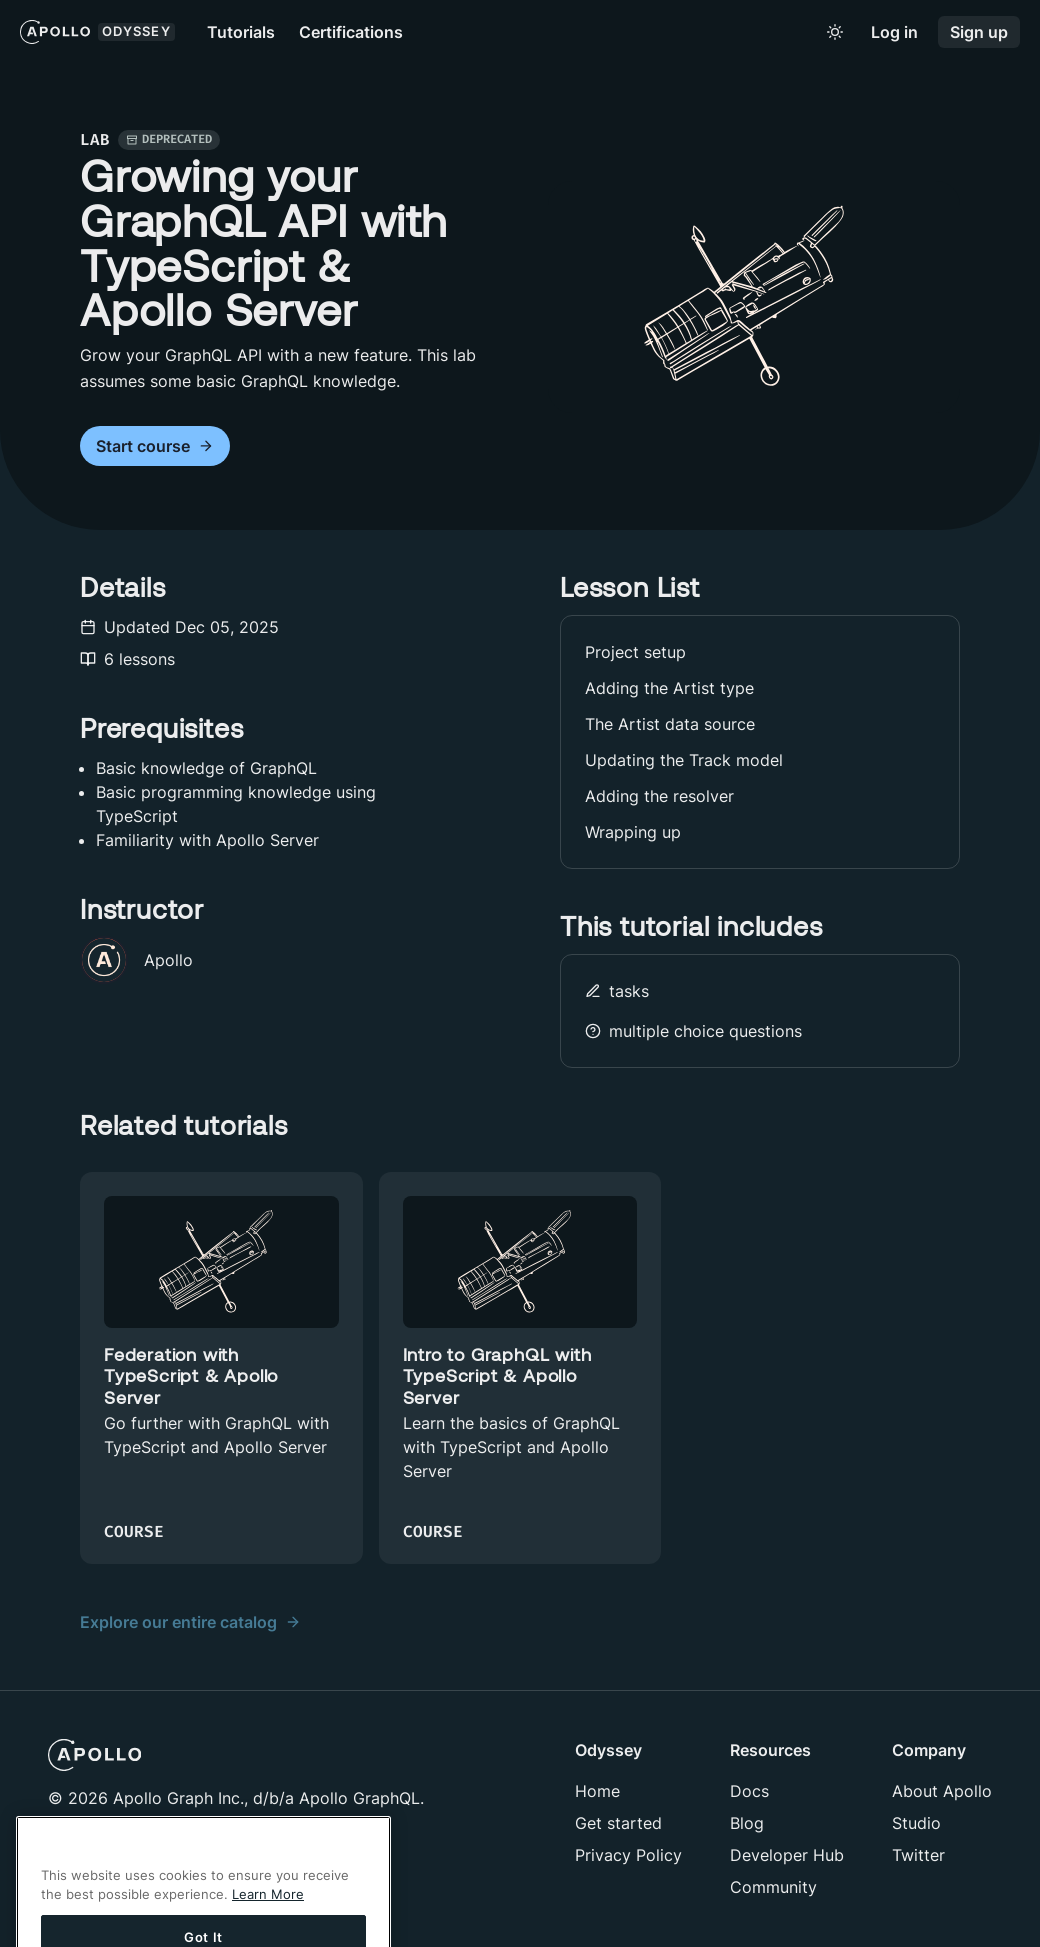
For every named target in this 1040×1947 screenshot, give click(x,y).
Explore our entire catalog (190, 1622)
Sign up (979, 32)
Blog (747, 1823)
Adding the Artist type (669, 688)
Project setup (635, 652)
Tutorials (241, 32)
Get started (618, 1823)
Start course (155, 446)
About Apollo (942, 1791)
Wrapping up (633, 832)
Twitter (918, 1855)
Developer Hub (787, 1855)
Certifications (351, 32)
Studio (916, 1823)
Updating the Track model (684, 760)
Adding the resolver (659, 796)
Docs (749, 1791)
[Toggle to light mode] (835, 32)
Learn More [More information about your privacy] (268, 1915)
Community (773, 1887)
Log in (894, 32)
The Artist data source (670, 724)
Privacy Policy (628, 1855)
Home (597, 1791)
